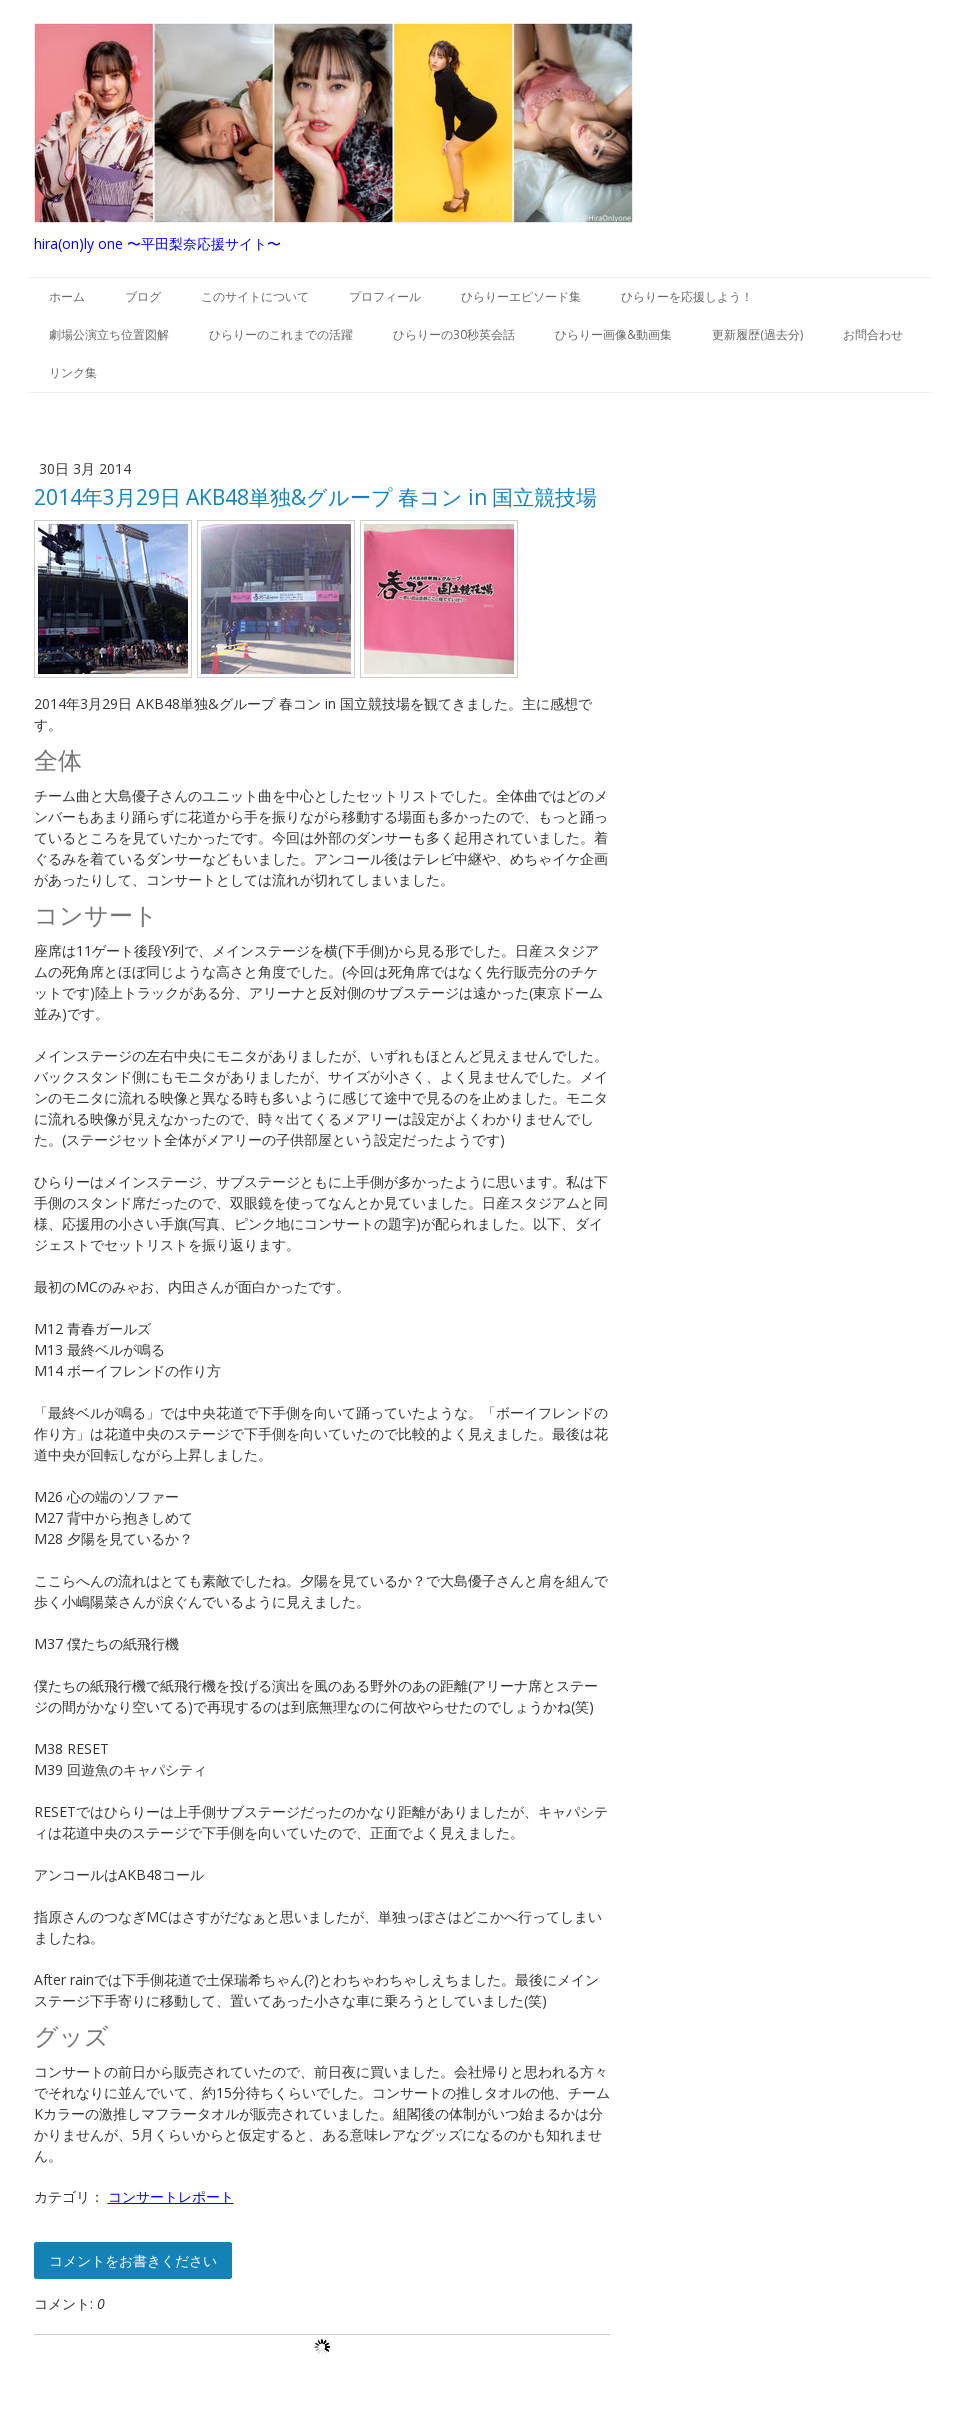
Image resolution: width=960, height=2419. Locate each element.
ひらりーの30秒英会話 (454, 334)
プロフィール (385, 296)
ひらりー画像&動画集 (613, 334)
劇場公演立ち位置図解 (109, 334)
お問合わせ (873, 334)
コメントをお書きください (133, 2260)
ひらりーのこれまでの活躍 (281, 334)
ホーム (67, 296)
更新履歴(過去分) (757, 334)
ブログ (143, 296)
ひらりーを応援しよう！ (687, 296)
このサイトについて (255, 296)
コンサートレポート (171, 2196)
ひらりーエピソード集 (521, 296)
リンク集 (73, 372)
